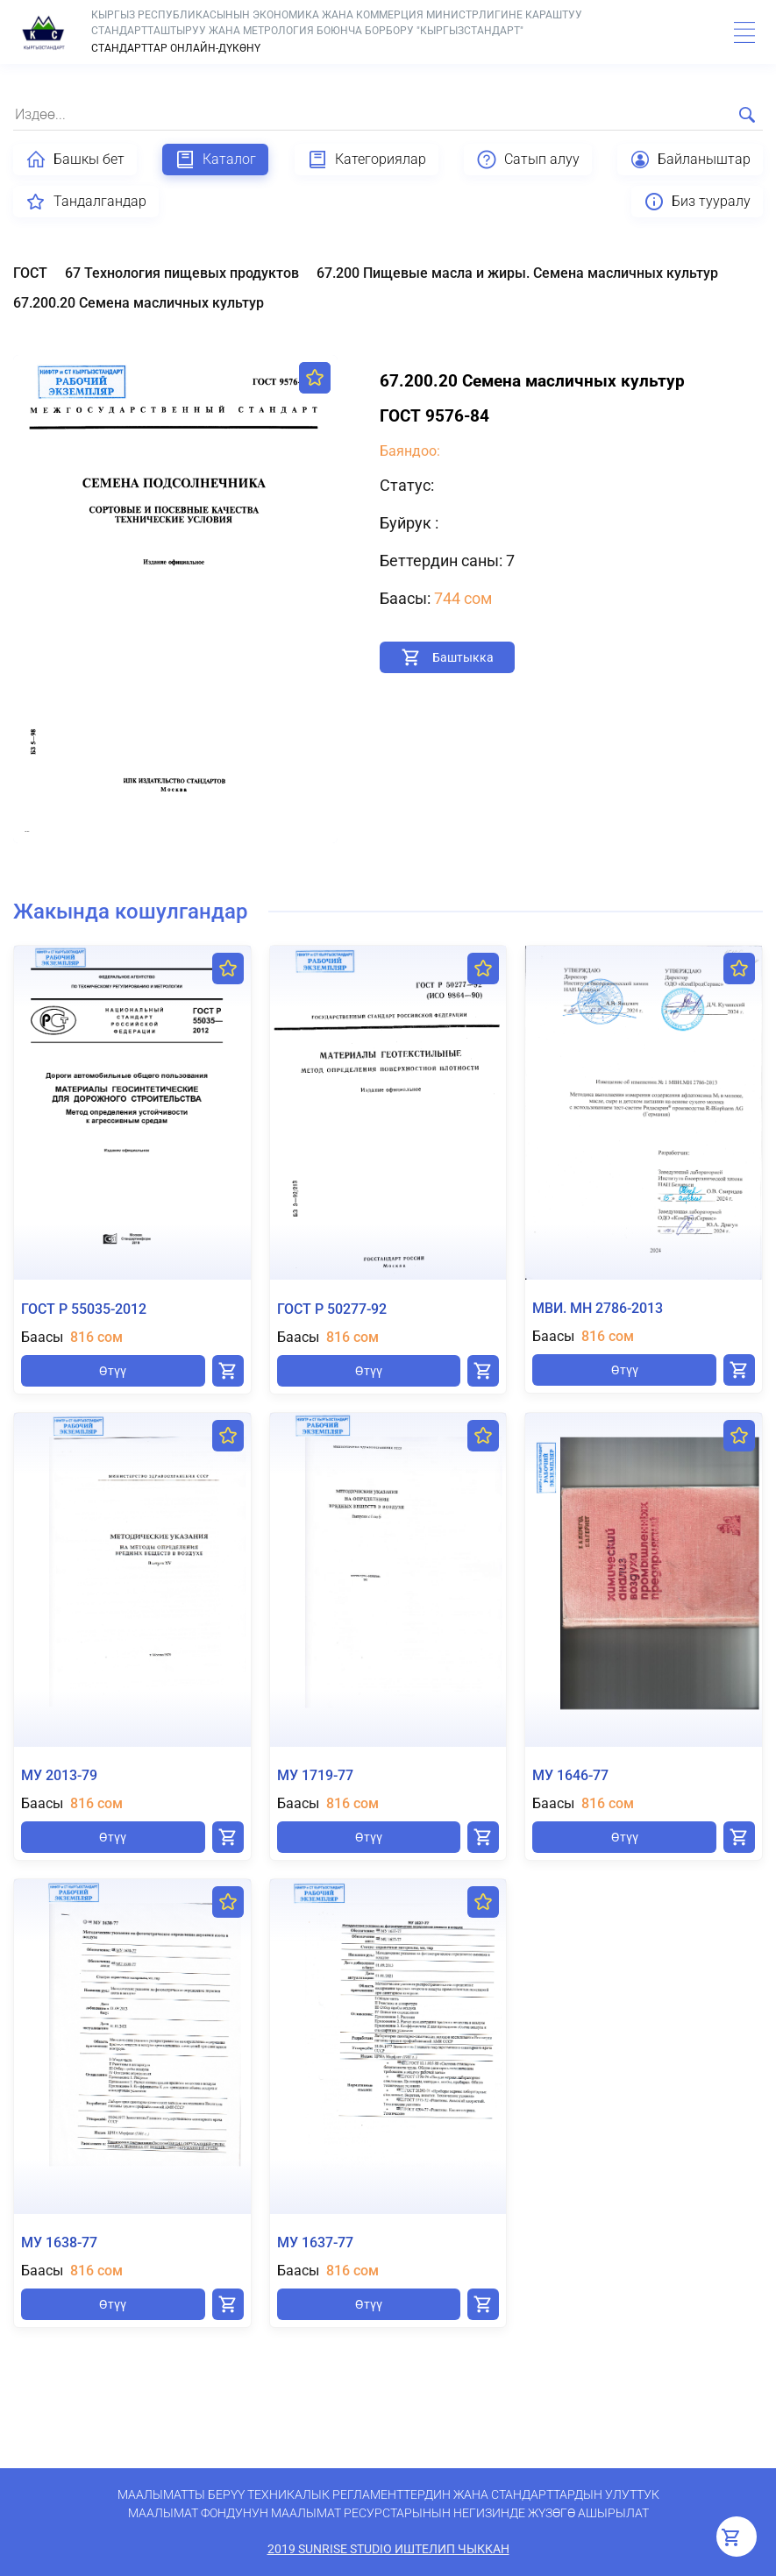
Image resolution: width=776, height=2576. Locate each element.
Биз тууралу (697, 201)
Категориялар (366, 159)
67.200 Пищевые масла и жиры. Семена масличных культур (517, 273)
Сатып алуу (528, 159)
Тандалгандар (85, 201)
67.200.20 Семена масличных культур (138, 303)
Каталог (215, 159)
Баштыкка (463, 657)
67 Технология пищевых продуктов (182, 273)
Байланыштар (690, 159)
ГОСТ (30, 273)
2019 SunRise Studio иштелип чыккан (388, 2549)
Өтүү (112, 1371)
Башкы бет (75, 159)
